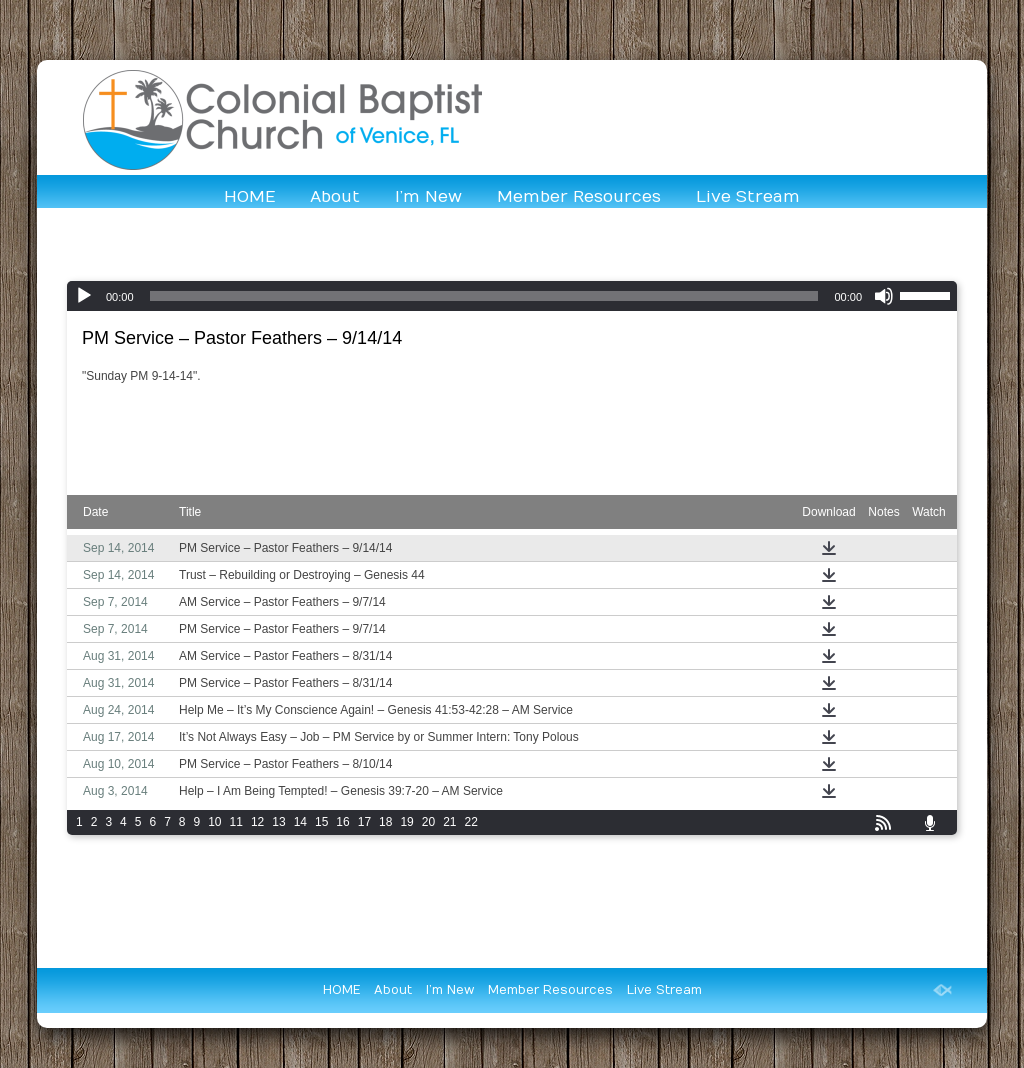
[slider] (484, 296)
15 (321, 822)
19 (406, 822)
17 (364, 822)
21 (449, 822)
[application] (512, 296)
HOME (249, 197)
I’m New (428, 197)
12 (257, 822)
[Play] (84, 296)
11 (236, 822)
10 (214, 822)
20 (428, 822)
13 (278, 822)
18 (385, 822)
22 (471, 822)
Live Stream (748, 197)
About (335, 197)
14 (300, 822)
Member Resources (579, 197)
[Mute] (884, 296)
